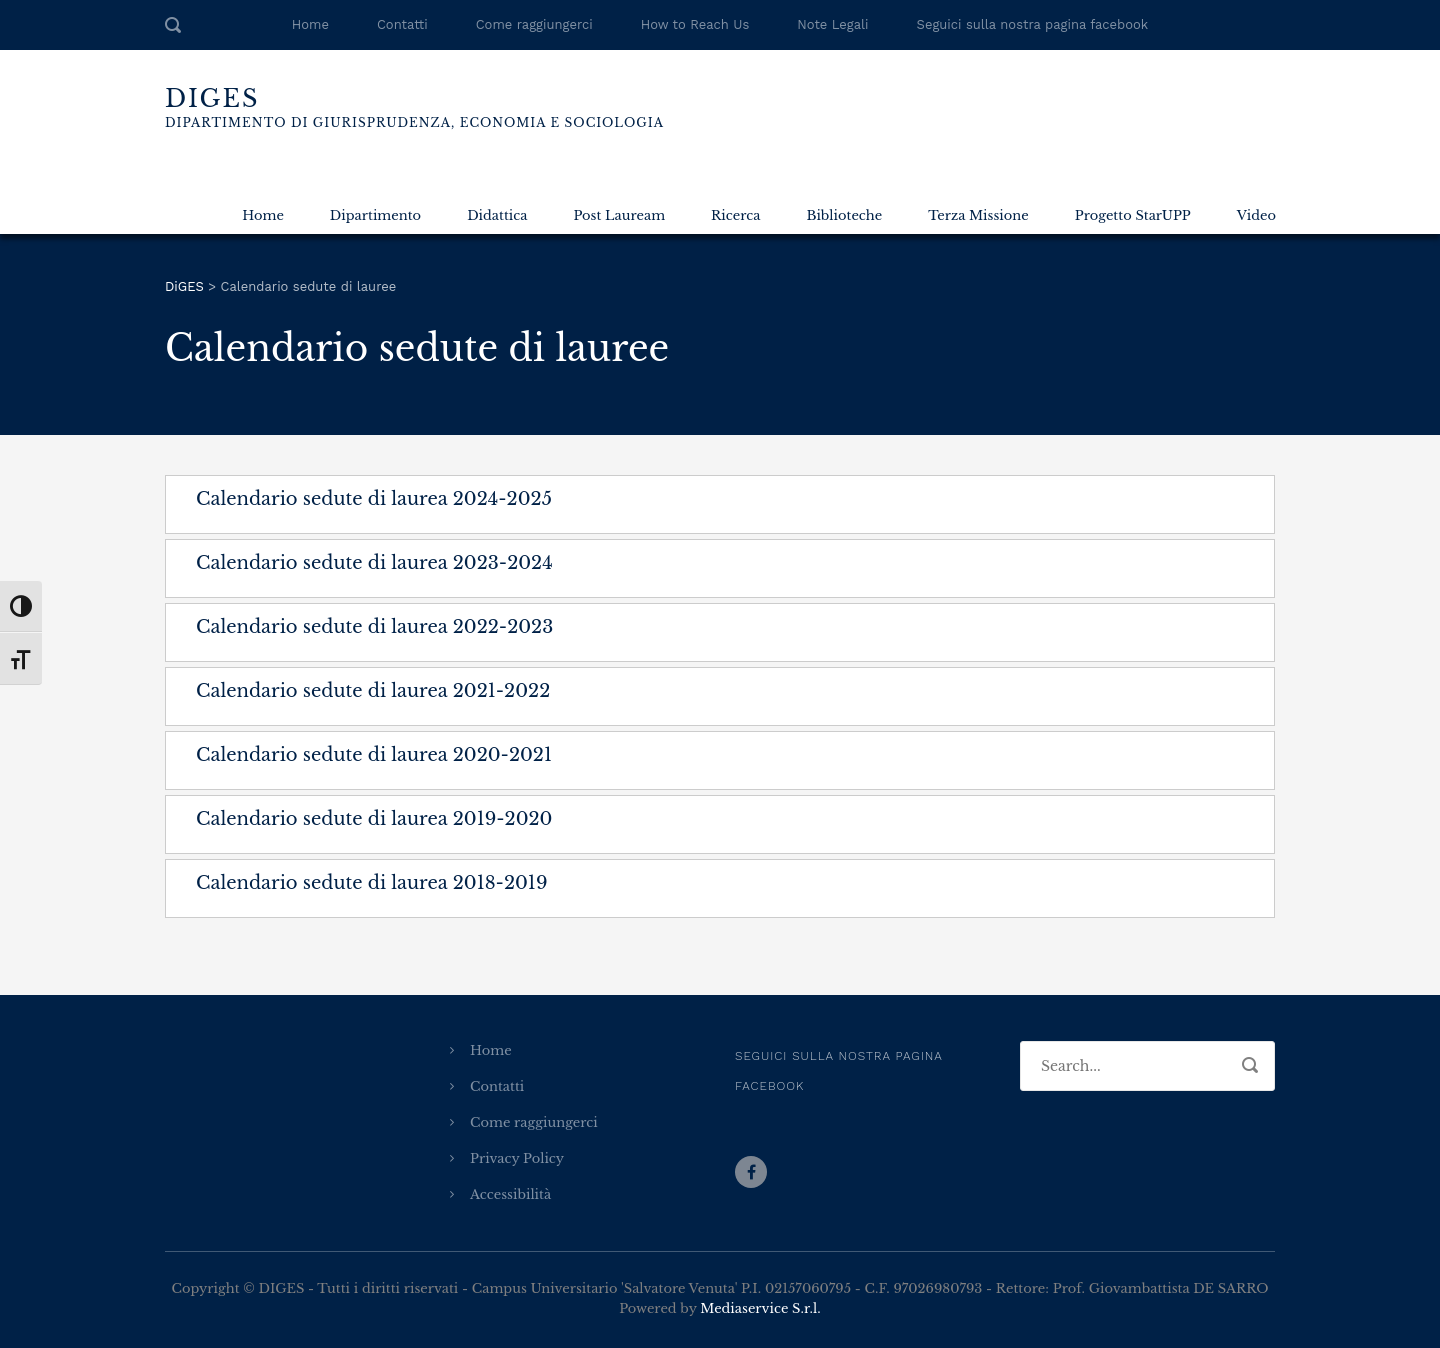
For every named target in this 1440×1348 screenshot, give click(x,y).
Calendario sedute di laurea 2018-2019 (371, 883)
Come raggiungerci (534, 24)
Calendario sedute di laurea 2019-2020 (374, 819)
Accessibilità (510, 1194)
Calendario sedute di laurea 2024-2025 (374, 499)
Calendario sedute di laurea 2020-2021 (374, 755)
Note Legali (832, 24)
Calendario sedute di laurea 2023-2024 (374, 563)
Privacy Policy (517, 1158)
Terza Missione (978, 215)
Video (1256, 215)
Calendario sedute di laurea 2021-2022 (373, 691)
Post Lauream (619, 215)
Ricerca (735, 215)
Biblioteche (844, 215)
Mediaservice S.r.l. (760, 1308)
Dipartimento (375, 215)
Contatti (402, 24)
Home (310, 24)
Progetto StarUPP (1133, 215)
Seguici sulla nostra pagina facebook (1033, 24)
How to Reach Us (695, 24)
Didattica (497, 215)
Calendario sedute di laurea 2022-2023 (374, 627)
